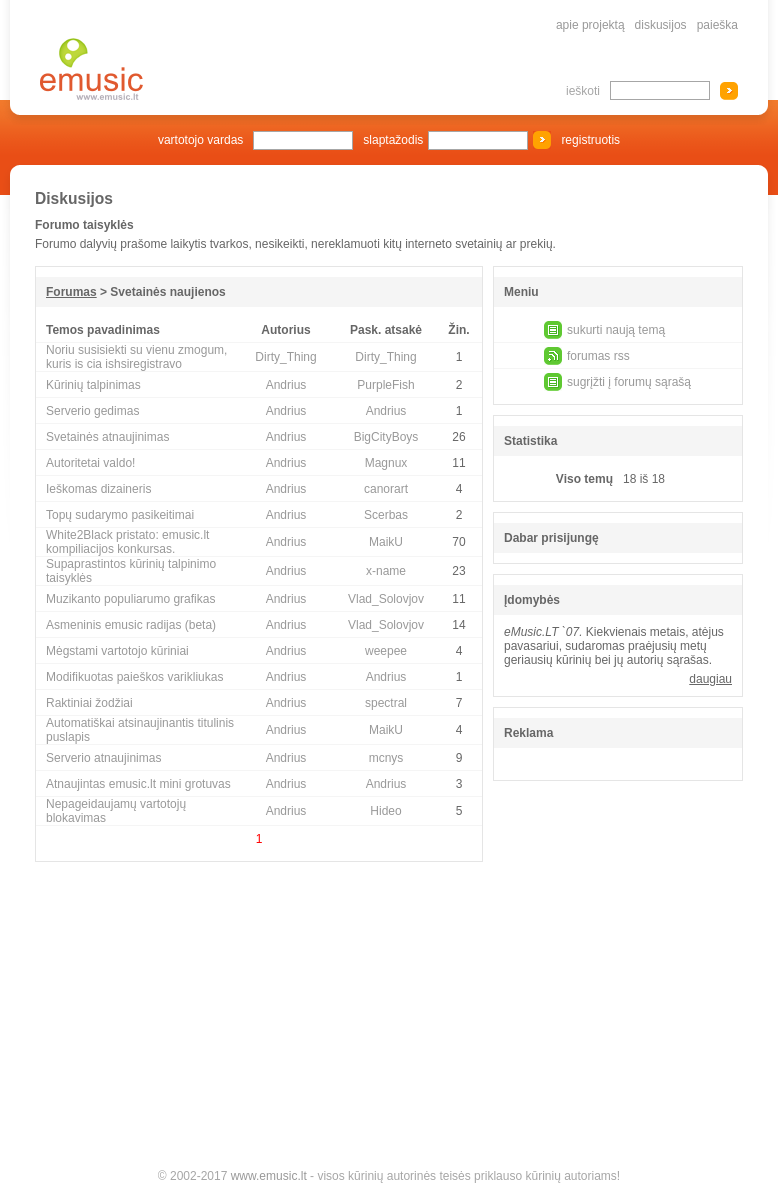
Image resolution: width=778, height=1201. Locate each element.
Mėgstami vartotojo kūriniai (117, 651)
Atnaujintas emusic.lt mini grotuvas (138, 784)
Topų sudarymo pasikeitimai (120, 515)
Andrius (286, 385)
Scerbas (386, 515)
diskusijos (661, 25)
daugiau (710, 679)
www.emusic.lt (269, 1176)
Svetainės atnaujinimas (107, 437)
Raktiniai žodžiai (89, 703)
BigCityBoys (386, 437)
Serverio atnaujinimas (103, 758)
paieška (717, 25)
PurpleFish (385, 385)
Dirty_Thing (285, 357)
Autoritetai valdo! (90, 463)
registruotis (590, 140)
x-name (386, 571)
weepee (386, 651)
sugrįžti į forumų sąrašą (629, 382)
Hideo (385, 811)
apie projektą (590, 25)
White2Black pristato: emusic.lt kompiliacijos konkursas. (127, 542)
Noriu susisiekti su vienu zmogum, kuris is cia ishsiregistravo (136, 357)
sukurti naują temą (616, 330)
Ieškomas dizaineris (98, 489)
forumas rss (598, 356)
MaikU (386, 542)
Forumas (71, 292)
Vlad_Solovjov (386, 599)
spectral (386, 703)
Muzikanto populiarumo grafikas (130, 599)
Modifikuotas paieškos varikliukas (134, 677)
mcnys (386, 758)
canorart (386, 489)
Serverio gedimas (92, 411)
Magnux (386, 463)
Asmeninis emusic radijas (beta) (131, 625)
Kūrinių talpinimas (93, 385)
